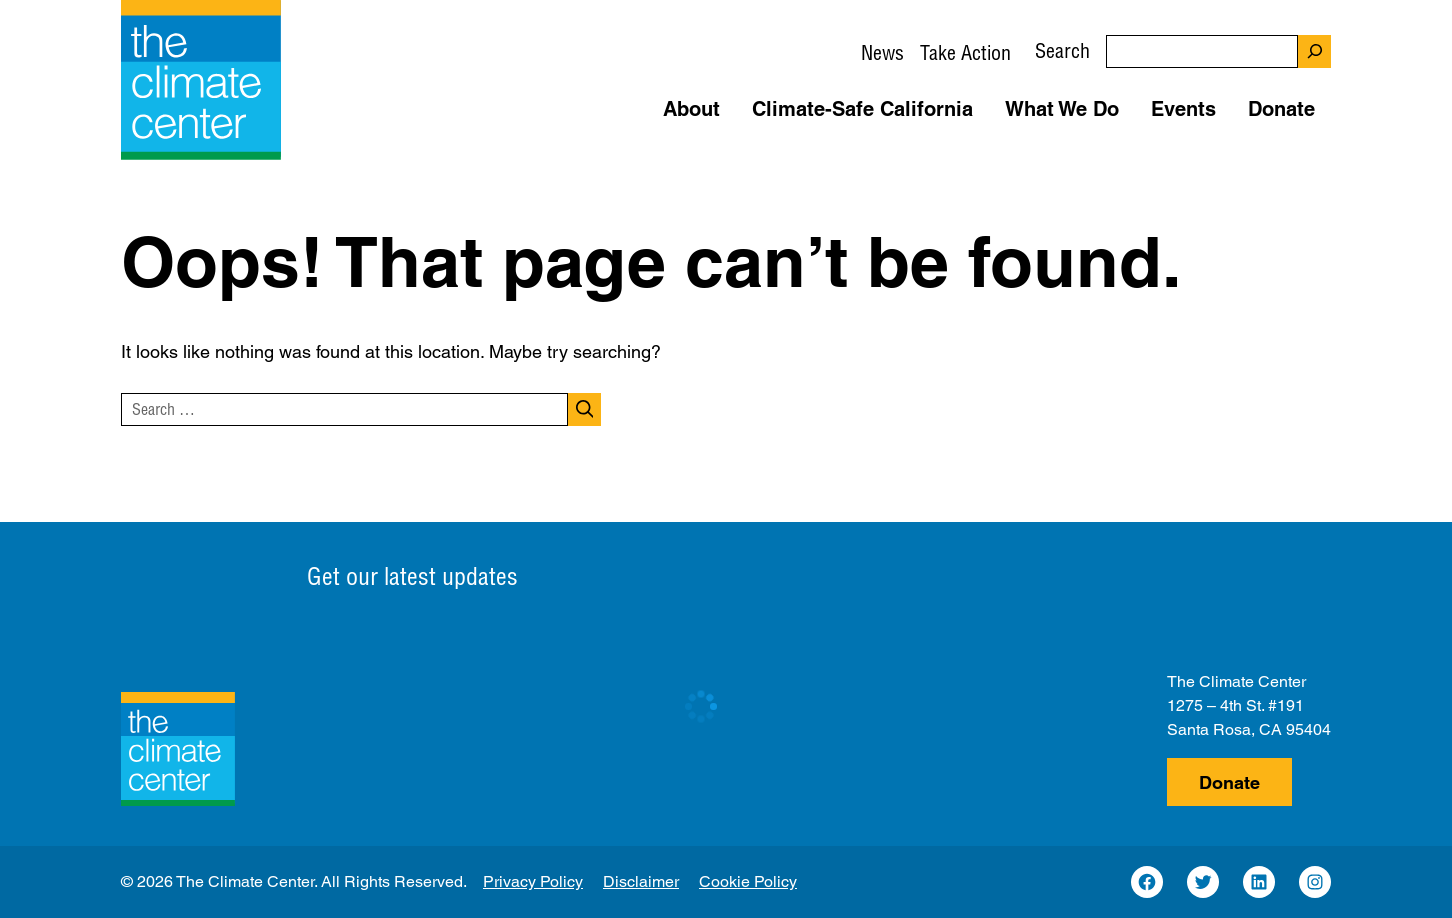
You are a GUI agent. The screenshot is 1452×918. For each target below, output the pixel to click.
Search (1062, 50)
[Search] (1314, 51)
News (882, 52)
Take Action (965, 52)
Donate (1229, 782)
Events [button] (1183, 109)
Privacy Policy (533, 881)
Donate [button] (1281, 109)
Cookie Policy (748, 881)
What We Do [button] (1062, 109)
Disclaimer (641, 881)
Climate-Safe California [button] (862, 109)
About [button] (691, 109)
